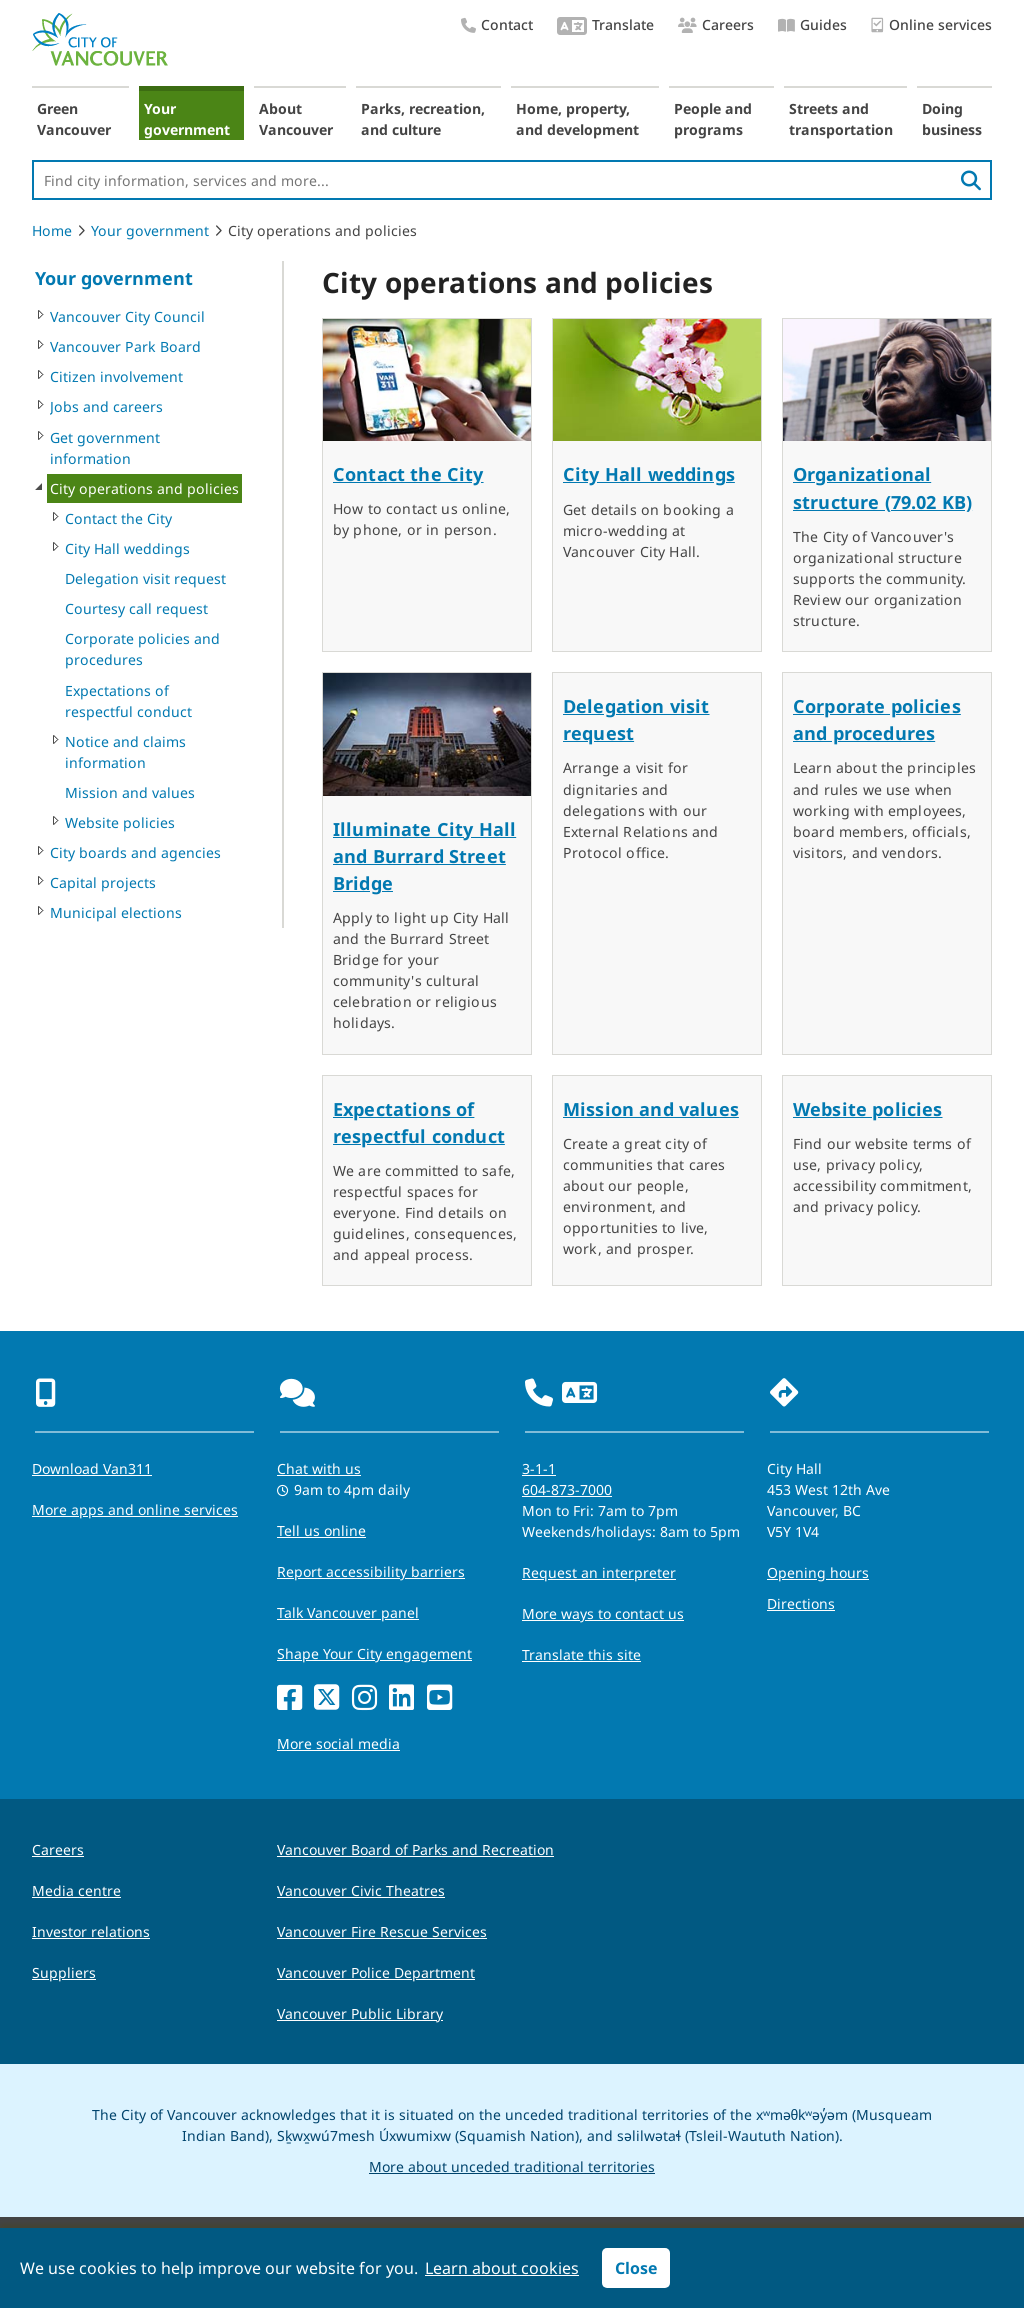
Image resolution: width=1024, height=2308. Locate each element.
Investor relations (91, 1931)
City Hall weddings (127, 548)
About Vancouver (296, 119)
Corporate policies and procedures (142, 649)
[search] (971, 180)
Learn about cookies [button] (502, 2268)
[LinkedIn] (401, 1698)
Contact (497, 24)
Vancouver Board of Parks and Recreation (415, 1849)
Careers (716, 24)
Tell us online (321, 1530)
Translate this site (581, 1654)
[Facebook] (289, 1698)
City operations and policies (144, 488)
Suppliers (64, 1972)
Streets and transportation (841, 119)
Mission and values (130, 792)
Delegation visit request (145, 578)
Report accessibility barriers (371, 1571)
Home (52, 230)
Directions (801, 1603)
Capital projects (103, 882)
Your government (187, 119)
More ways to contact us (603, 1613)
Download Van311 (92, 1468)
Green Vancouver (74, 119)
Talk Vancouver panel (348, 1612)
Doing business (952, 119)
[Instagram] (364, 1698)
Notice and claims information (125, 752)
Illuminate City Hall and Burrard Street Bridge (424, 856)
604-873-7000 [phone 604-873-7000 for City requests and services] (567, 1489)
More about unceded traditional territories (512, 2166)
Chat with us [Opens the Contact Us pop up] (319, 1468)
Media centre (76, 1890)
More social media (338, 1743)
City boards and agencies (135, 852)
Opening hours (818, 1572)
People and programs (713, 119)
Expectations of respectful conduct (128, 701)
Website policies (120, 822)
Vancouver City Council (127, 316)
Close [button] (636, 2268)
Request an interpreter (599, 1572)
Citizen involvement (116, 376)
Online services (931, 25)
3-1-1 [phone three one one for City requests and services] (539, 1468)
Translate (605, 26)
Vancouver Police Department (376, 1972)
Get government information (105, 448)
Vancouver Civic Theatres (361, 1890)
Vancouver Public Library (360, 2013)
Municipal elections (116, 912)
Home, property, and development (577, 119)
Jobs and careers (106, 406)
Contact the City (118, 518)
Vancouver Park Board (125, 346)
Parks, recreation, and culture (423, 119)
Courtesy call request (136, 608)
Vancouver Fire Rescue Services (382, 1931)
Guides (812, 24)
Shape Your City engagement (374, 1653)
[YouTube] (439, 1698)
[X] (326, 1698)
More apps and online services (135, 1509)
